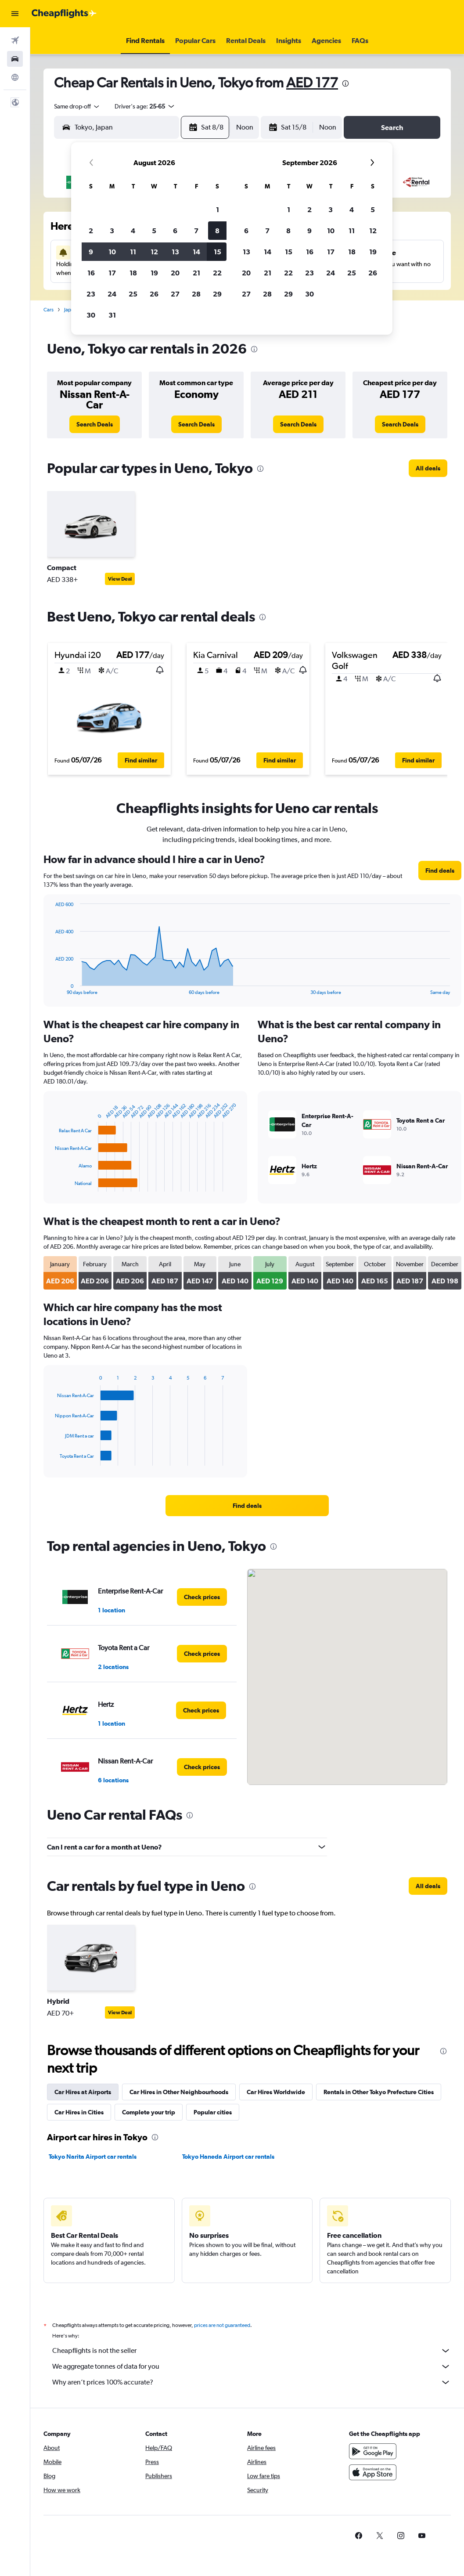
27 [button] (175, 294)
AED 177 (312, 82)
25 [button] (133, 294)
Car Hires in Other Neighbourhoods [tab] (178, 2091)
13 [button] (175, 252)
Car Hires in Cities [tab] (79, 2112)
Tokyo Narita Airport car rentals (93, 2156)
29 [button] (217, 294)
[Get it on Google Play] (372, 2451)
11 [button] (133, 252)
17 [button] (112, 273)
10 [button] (112, 252)
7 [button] (196, 231)
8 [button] (217, 231)
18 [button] (133, 273)
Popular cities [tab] (213, 2112)
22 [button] (217, 273)
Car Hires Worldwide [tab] (276, 2091)
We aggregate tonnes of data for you (251, 2366)
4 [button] (133, 231)
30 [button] (90, 315)
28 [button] (196, 294)
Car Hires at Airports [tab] (82, 2091)
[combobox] (77, 106)
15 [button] (217, 252)
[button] (15, 13)
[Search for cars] (15, 59)
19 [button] (154, 273)
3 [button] (112, 231)
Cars (48, 310)
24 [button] (112, 294)
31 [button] (112, 315)
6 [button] (175, 231)
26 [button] (154, 294)
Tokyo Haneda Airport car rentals (228, 2156)
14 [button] (196, 252)
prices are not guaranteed (222, 2325)
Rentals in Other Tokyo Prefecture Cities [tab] (379, 2091)
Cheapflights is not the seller (251, 2350)
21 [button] (196, 273)
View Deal (120, 579)
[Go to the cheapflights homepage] (64, 13)
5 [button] (154, 231)
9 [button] (91, 252)
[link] (94, 424)
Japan (70, 310)
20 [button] (175, 273)
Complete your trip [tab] (148, 2112)
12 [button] (154, 252)
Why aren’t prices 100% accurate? (251, 2382)
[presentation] (345, 83)
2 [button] (91, 231)
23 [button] (90, 294)
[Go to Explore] (15, 77)
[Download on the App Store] (372, 2472)
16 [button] (91, 273)
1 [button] (217, 209)
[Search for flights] (15, 40)
